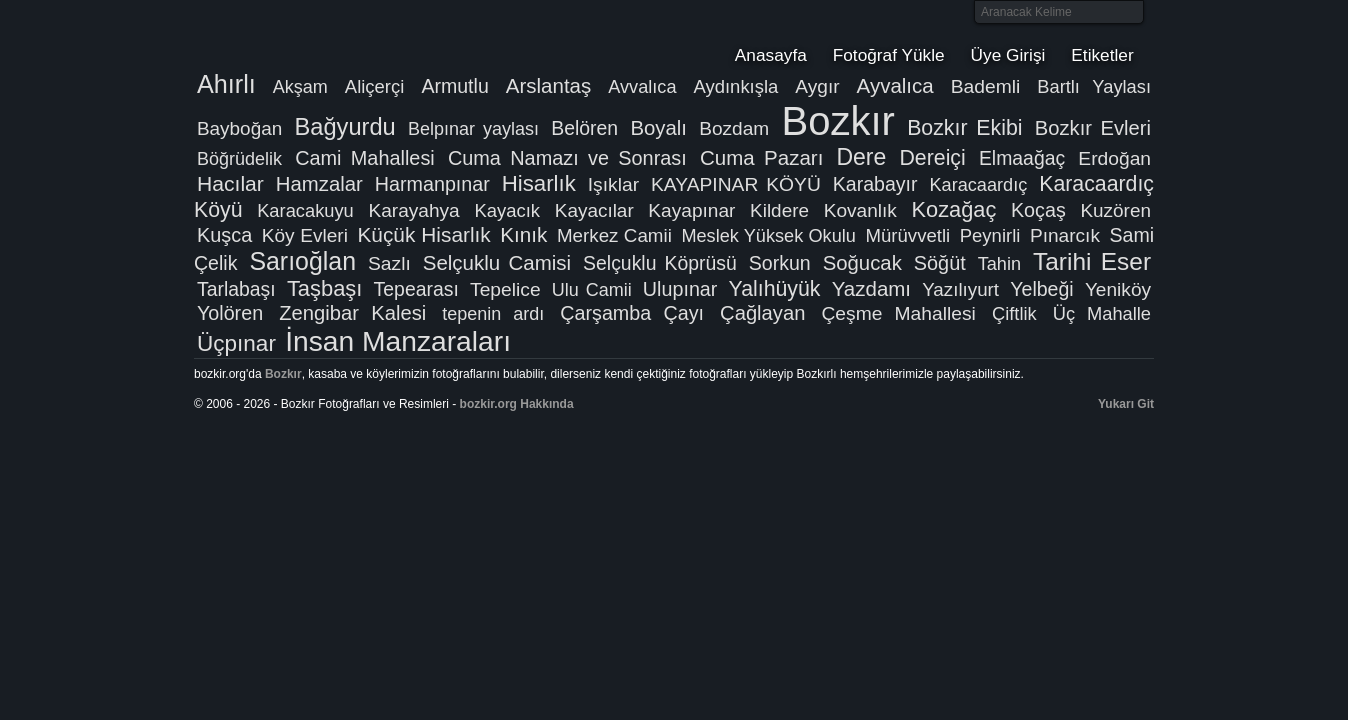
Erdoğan (1114, 158)
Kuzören (1115, 210)
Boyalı (658, 128)
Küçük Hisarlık (423, 234)
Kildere (779, 210)
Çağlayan (762, 313)
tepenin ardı (493, 314)
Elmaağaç (1022, 158)
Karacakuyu (305, 210)
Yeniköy (1118, 289)
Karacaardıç (978, 185)
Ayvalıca (895, 85)
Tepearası (416, 289)
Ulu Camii (592, 290)
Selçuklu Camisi (497, 262)
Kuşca (224, 235)
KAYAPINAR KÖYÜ (736, 184)
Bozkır (329, 35)
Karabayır (875, 184)
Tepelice (505, 289)
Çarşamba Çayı (632, 313)
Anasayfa (771, 55)
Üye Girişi (1008, 55)
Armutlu (454, 86)
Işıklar (613, 184)
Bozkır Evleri (1093, 128)
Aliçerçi (375, 86)
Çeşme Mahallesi (898, 313)
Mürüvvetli (907, 235)
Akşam (300, 87)
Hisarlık (539, 183)
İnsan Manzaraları (398, 341)
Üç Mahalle (1102, 313)
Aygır (817, 86)
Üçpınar (236, 343)
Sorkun (780, 263)
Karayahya (413, 210)
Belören (584, 128)
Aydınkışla (735, 86)
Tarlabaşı (236, 289)
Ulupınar (680, 289)
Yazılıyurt (960, 289)
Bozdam (734, 128)
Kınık (523, 234)
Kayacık (507, 210)
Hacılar (230, 183)
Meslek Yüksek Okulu (768, 236)
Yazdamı (871, 288)
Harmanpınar (432, 184)
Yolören (230, 313)
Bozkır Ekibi (964, 128)
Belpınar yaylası (473, 129)
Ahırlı (226, 84)
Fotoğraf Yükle (889, 55)
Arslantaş (548, 85)
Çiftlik (1014, 313)
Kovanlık (860, 210)
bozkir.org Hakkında (517, 404)
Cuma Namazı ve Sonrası (567, 158)
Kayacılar (594, 210)
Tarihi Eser (1092, 261)
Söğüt (940, 263)
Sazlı (389, 263)
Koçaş (1038, 210)
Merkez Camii (614, 235)
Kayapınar (691, 210)
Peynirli (990, 235)
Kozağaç (954, 209)
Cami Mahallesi (365, 158)
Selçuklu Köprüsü (660, 263)
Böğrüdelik (239, 159)
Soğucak (862, 263)
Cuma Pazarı (761, 157)
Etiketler (1102, 55)
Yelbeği (1041, 289)
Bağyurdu (345, 127)
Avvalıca (642, 87)
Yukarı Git (1126, 404)
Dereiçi (932, 158)
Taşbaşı (325, 288)
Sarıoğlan (302, 261)
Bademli (986, 86)
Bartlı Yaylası (1094, 86)
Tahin (999, 264)
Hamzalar (319, 184)
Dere (861, 157)
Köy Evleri (305, 235)
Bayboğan (239, 128)
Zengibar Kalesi (352, 313)
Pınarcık (1065, 235)
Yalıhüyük (775, 289)
